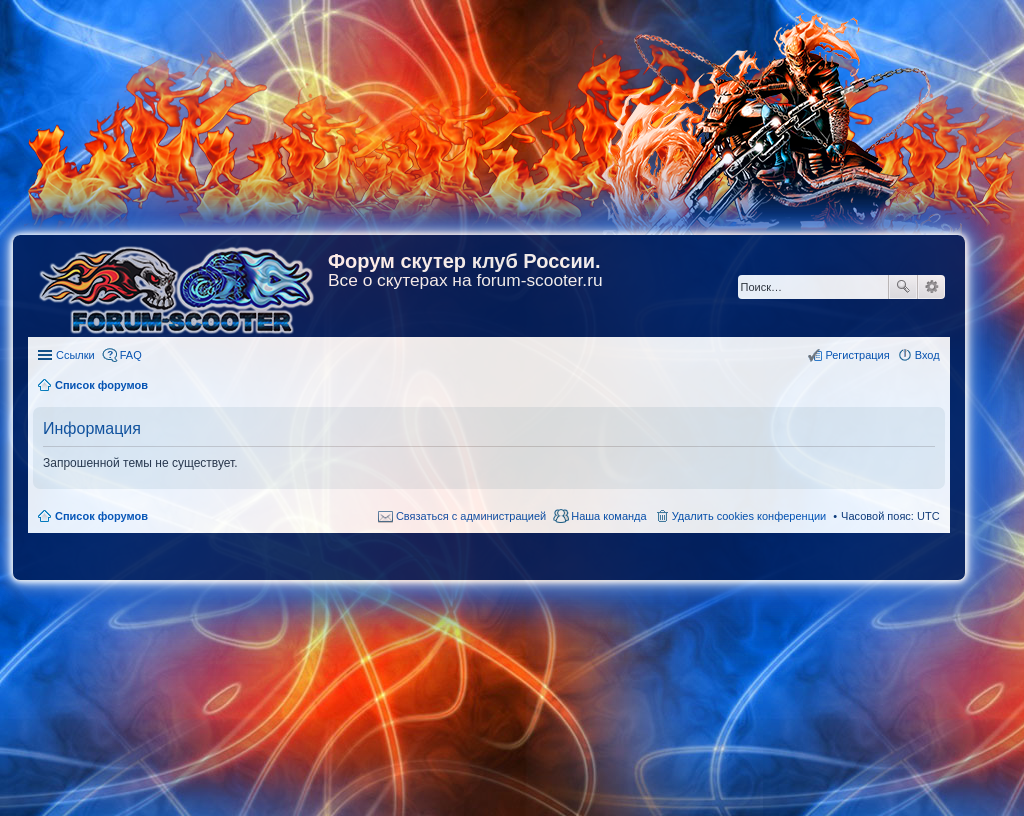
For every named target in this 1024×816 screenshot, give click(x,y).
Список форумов (101, 516)
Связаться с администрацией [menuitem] (471, 516)
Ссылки (75, 355)
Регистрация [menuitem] (857, 355)
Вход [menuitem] (927, 355)
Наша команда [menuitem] (608, 516)
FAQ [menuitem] (131, 355)
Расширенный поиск (931, 287)
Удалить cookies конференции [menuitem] (749, 516)
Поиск (903, 287)
